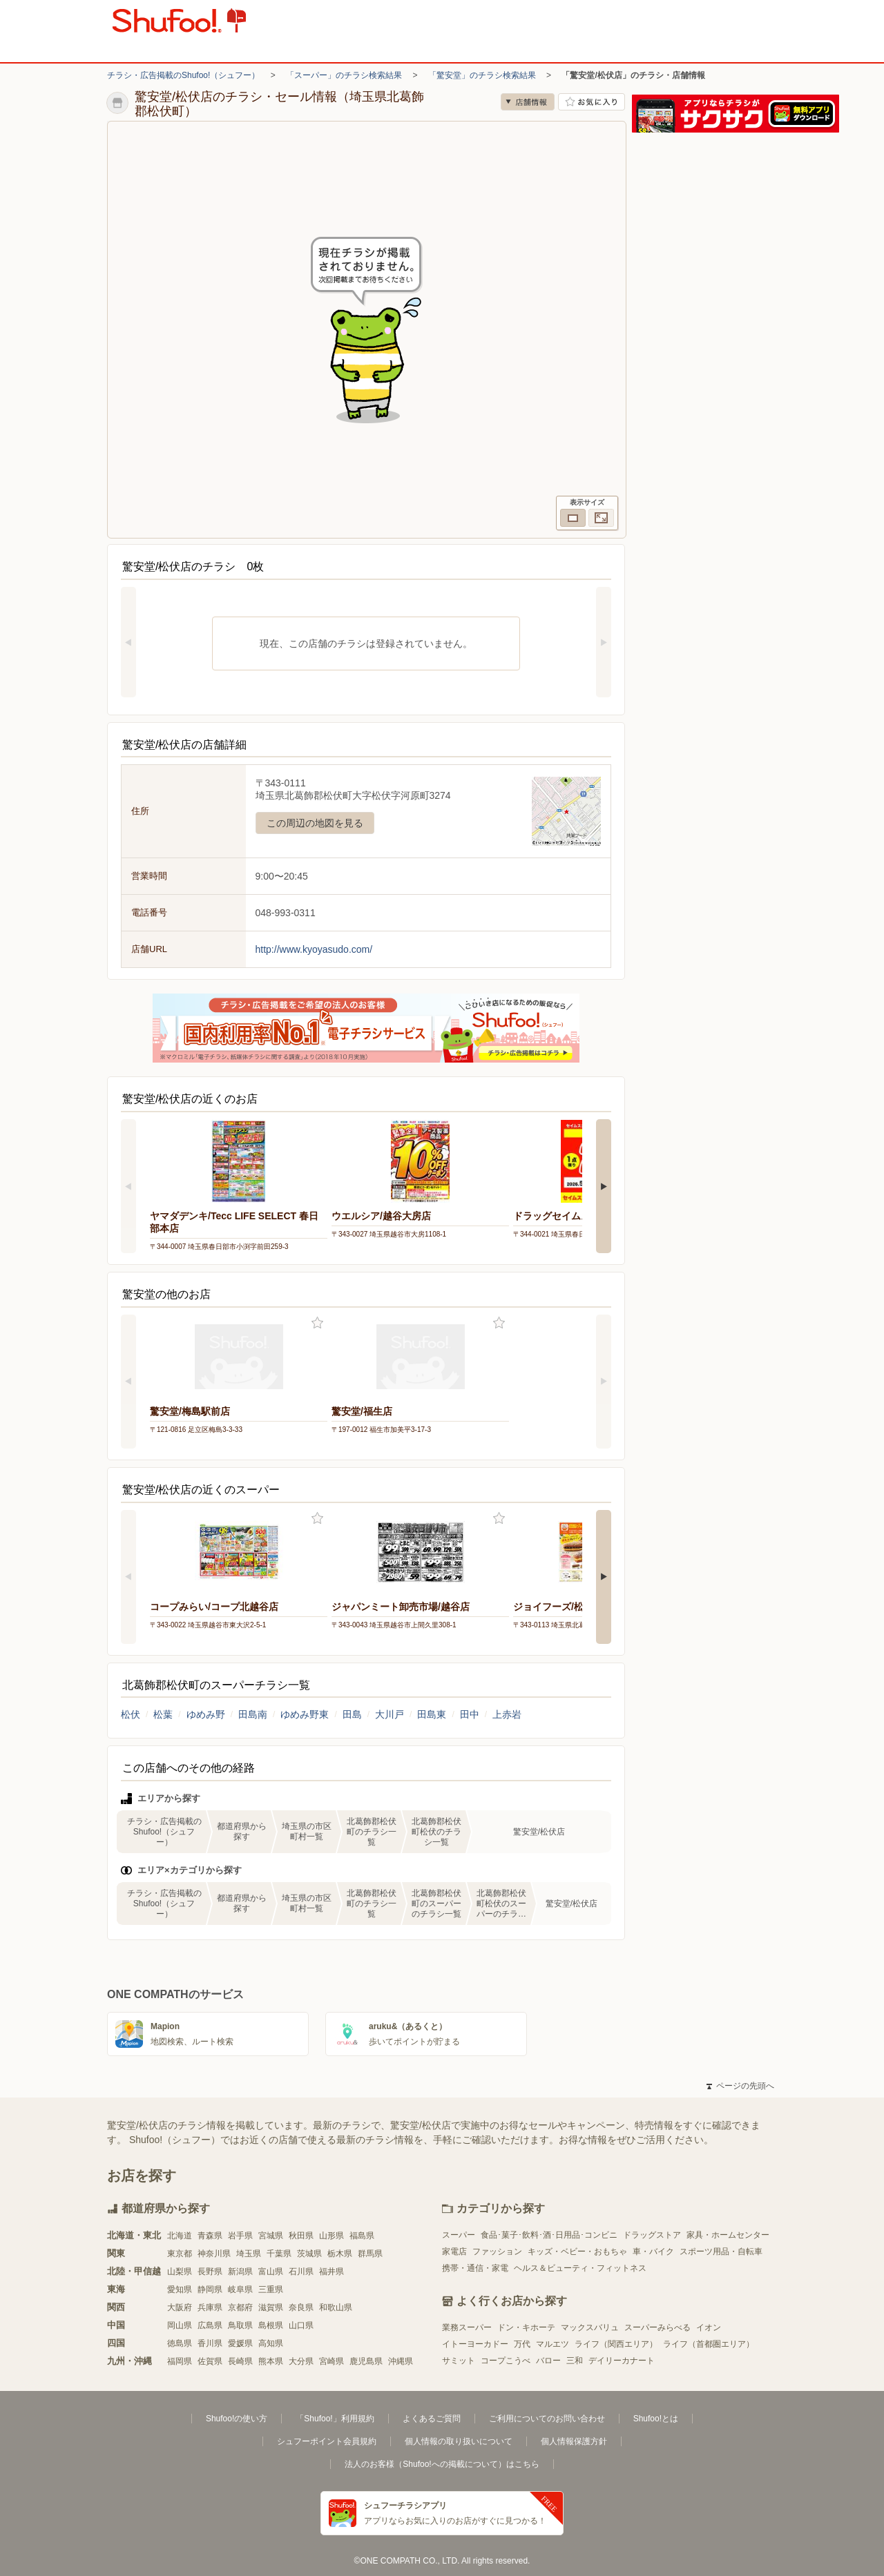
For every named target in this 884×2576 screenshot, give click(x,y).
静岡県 (210, 2289)
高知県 (270, 2343)
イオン (708, 2327)
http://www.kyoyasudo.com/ (314, 949)
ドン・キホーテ (526, 2327)
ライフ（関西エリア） (616, 2344)
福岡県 (179, 2361)
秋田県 (301, 2235)
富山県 (270, 2271)
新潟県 (240, 2271)
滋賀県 (270, 2307)
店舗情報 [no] (528, 101)
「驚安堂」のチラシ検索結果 (482, 75)
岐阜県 (240, 2289)
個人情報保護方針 (574, 2441)
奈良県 (301, 2307)
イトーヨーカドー (475, 2344)
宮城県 (270, 2235)
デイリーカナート (621, 2360)
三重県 (270, 2289)
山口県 (301, 2325)
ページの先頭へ (740, 2086)
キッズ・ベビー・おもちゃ (577, 2251)
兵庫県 (210, 2307)
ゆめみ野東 (304, 1714)
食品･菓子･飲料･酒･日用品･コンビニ (549, 2235)
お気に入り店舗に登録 (591, 101)
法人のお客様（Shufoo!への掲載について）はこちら (442, 2464)
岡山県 (179, 2325)
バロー (548, 2360)
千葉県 (279, 2253)
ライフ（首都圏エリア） (708, 2344)
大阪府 (179, 2307)
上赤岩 (506, 1714)
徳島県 (179, 2343)
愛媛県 (240, 2343)
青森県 (210, 2235)
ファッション (497, 2251)
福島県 (361, 2235)
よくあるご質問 (432, 2418)
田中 (469, 1714)
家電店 (454, 2251)
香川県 (210, 2343)
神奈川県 (214, 2253)
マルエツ (552, 2344)
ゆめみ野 (205, 1714)
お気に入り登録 (317, 1323)
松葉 (163, 1714)
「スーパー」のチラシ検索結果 (344, 75)
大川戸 (389, 1714)
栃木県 (339, 2253)
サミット (458, 2360)
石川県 (301, 2271)
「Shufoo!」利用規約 (335, 2418)
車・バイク (653, 2251)
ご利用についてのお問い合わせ (547, 2418)
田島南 (252, 1714)
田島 (352, 1714)
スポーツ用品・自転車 (721, 2251)
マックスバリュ (590, 2327)
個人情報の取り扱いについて (458, 2441)
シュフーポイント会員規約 (326, 2441)
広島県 (210, 2325)
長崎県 (240, 2361)
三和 (574, 2360)
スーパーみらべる (657, 2327)
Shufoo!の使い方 (236, 2418)
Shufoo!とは (655, 2418)
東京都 (179, 2253)
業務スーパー (467, 2327)
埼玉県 (248, 2253)
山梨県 (179, 2271)
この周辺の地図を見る (315, 823)
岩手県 (240, 2235)
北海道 (179, 2235)
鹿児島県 (366, 2361)
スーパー (458, 2235)
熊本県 (270, 2361)
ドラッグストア (652, 2235)
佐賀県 (210, 2361)
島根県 (270, 2325)
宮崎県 (331, 2361)
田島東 (431, 1714)
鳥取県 (240, 2325)
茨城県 (309, 2253)
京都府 (240, 2307)
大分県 (301, 2361)
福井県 (331, 2271)
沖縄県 (400, 2361)
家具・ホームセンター (727, 2235)
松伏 (130, 1714)
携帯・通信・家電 (475, 2268)
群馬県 (370, 2253)
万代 (522, 2344)
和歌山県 (335, 2307)
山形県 (331, 2235)
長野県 (210, 2271)
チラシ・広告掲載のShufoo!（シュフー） (183, 75)
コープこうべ (505, 2360)
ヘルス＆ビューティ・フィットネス (580, 2268)
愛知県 (179, 2289)
